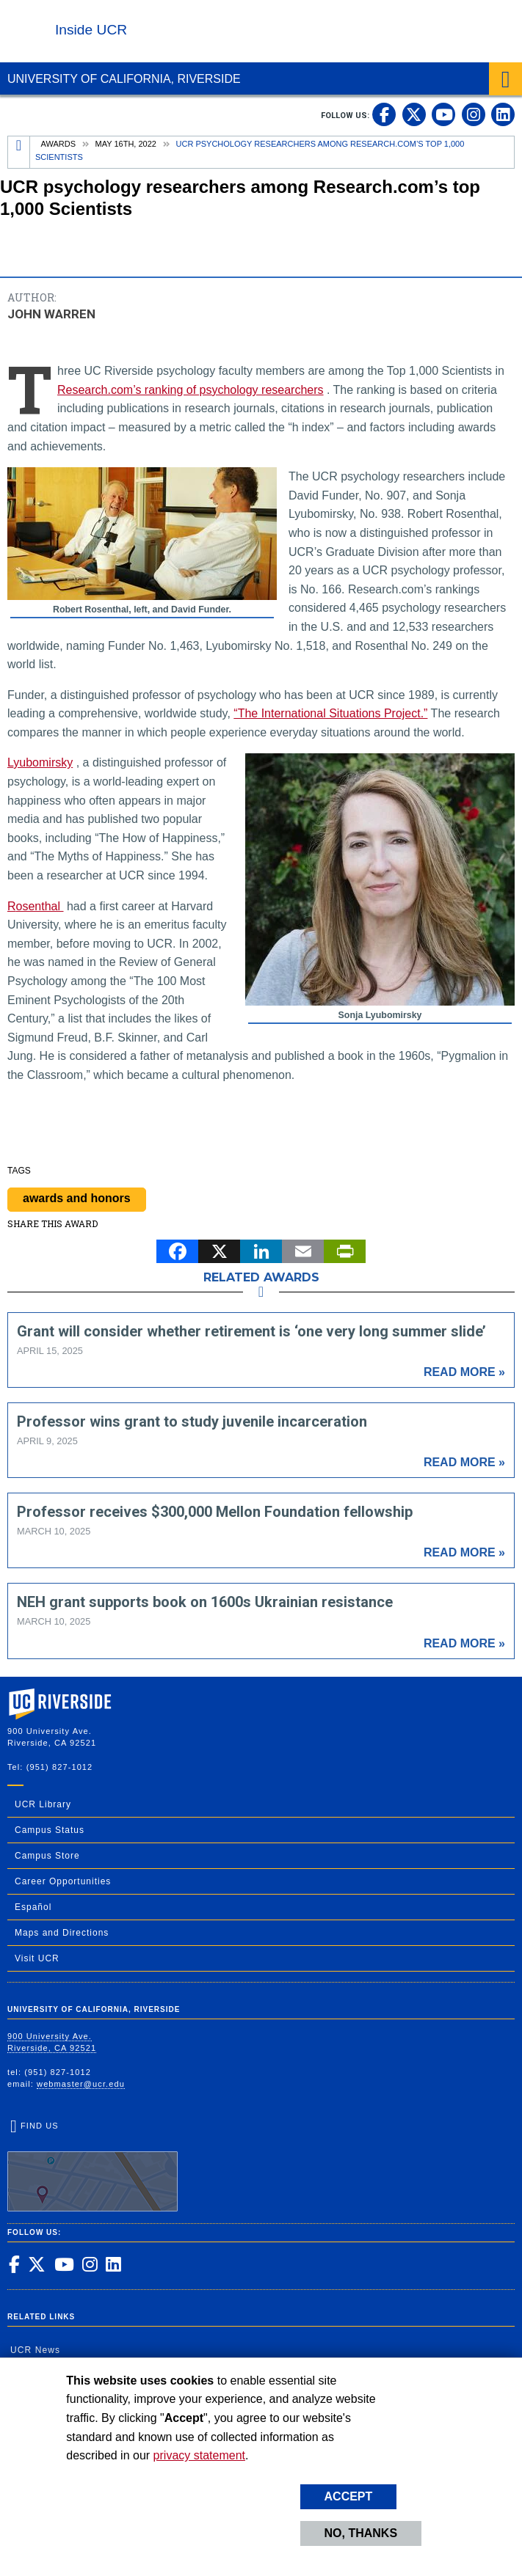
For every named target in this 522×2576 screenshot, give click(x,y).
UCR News (35, 2350)
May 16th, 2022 (125, 143)
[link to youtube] (443, 114)
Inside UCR (91, 29)
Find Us (92, 2166)
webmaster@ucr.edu (81, 2083)
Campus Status (49, 1830)
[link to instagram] (473, 114)
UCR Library (43, 1804)
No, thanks (361, 2533)
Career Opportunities (63, 1881)
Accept (349, 2496)
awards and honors (77, 1198)
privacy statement (199, 2455)
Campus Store (47, 1856)
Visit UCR (37, 1958)
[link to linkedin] (503, 114)
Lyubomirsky (40, 762)
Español (33, 1907)
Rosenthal (35, 906)
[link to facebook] (384, 114)
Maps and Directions (62, 1933)
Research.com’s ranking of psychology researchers (190, 390)
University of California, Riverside (124, 79)
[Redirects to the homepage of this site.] (19, 152)
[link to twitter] (414, 114)
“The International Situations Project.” (330, 713)
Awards (58, 143)
